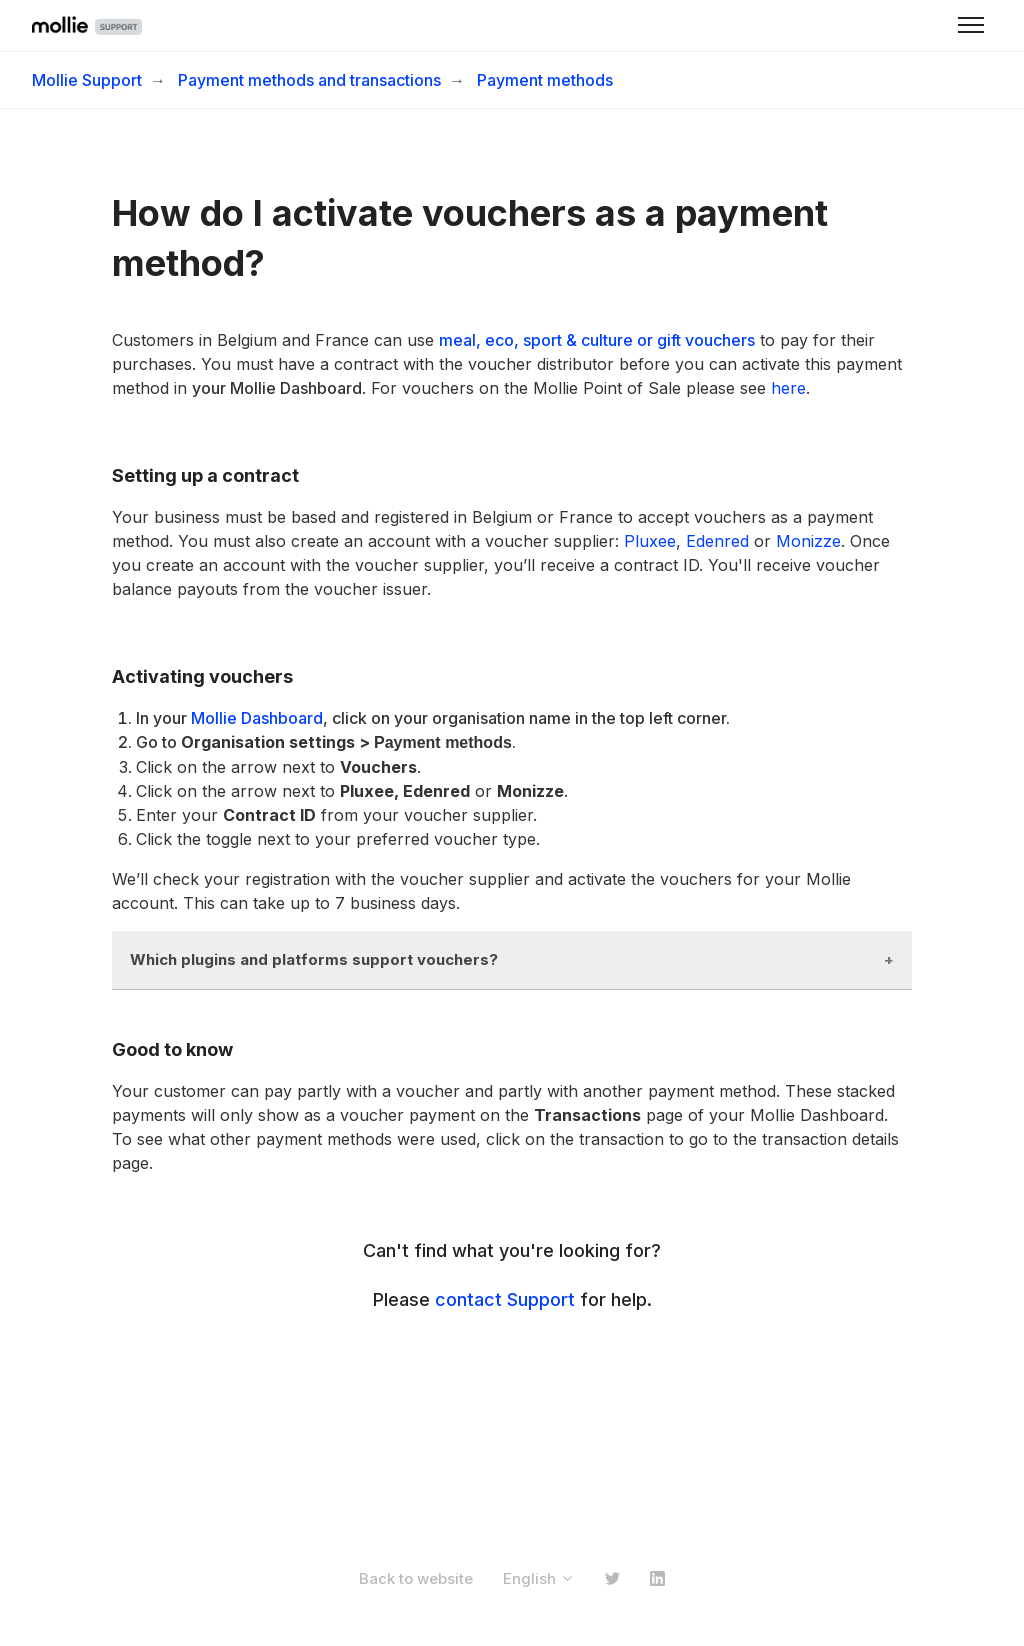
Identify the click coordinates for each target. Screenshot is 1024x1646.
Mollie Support (87, 80)
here (788, 388)
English (539, 1578)
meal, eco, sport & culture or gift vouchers (597, 340)
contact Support (505, 1299)
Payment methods (545, 80)
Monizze (808, 541)
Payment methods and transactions (309, 80)
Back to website (416, 1578)
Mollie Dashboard (257, 718)
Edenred (717, 541)
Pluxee (650, 541)
